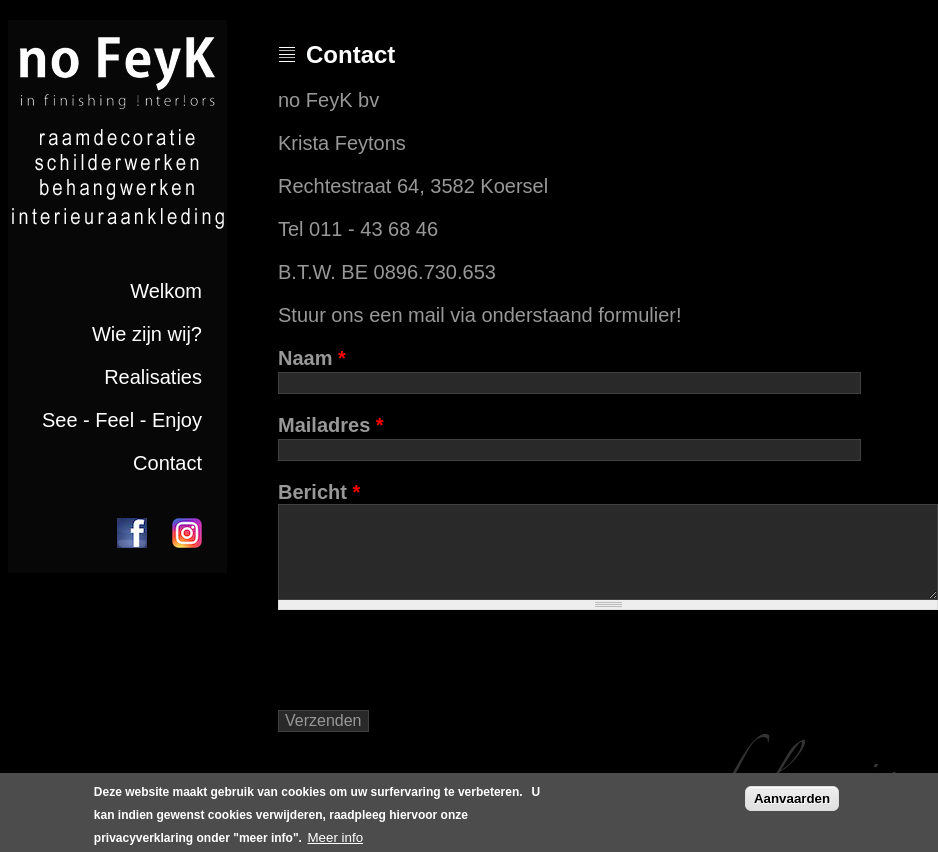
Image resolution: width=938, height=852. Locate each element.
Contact (167, 463)
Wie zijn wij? (147, 334)
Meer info (335, 837)
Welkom (166, 291)
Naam (312, 358)
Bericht (319, 492)
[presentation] (430, 669)
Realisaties (153, 377)
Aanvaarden (792, 798)
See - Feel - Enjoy (122, 420)
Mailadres (331, 425)
